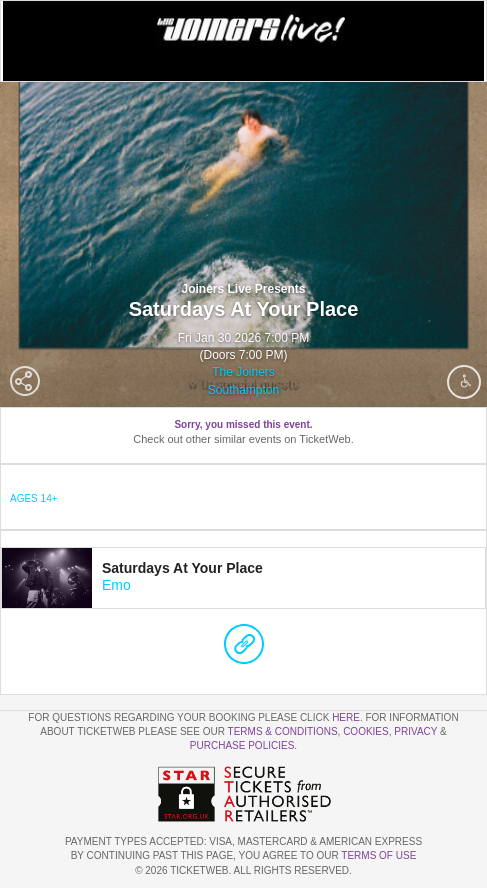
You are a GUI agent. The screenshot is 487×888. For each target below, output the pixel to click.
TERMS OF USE (378, 855)
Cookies (366, 731)
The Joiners (243, 372)
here (346, 717)
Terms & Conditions (283, 731)
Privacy (415, 731)
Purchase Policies (242, 745)
